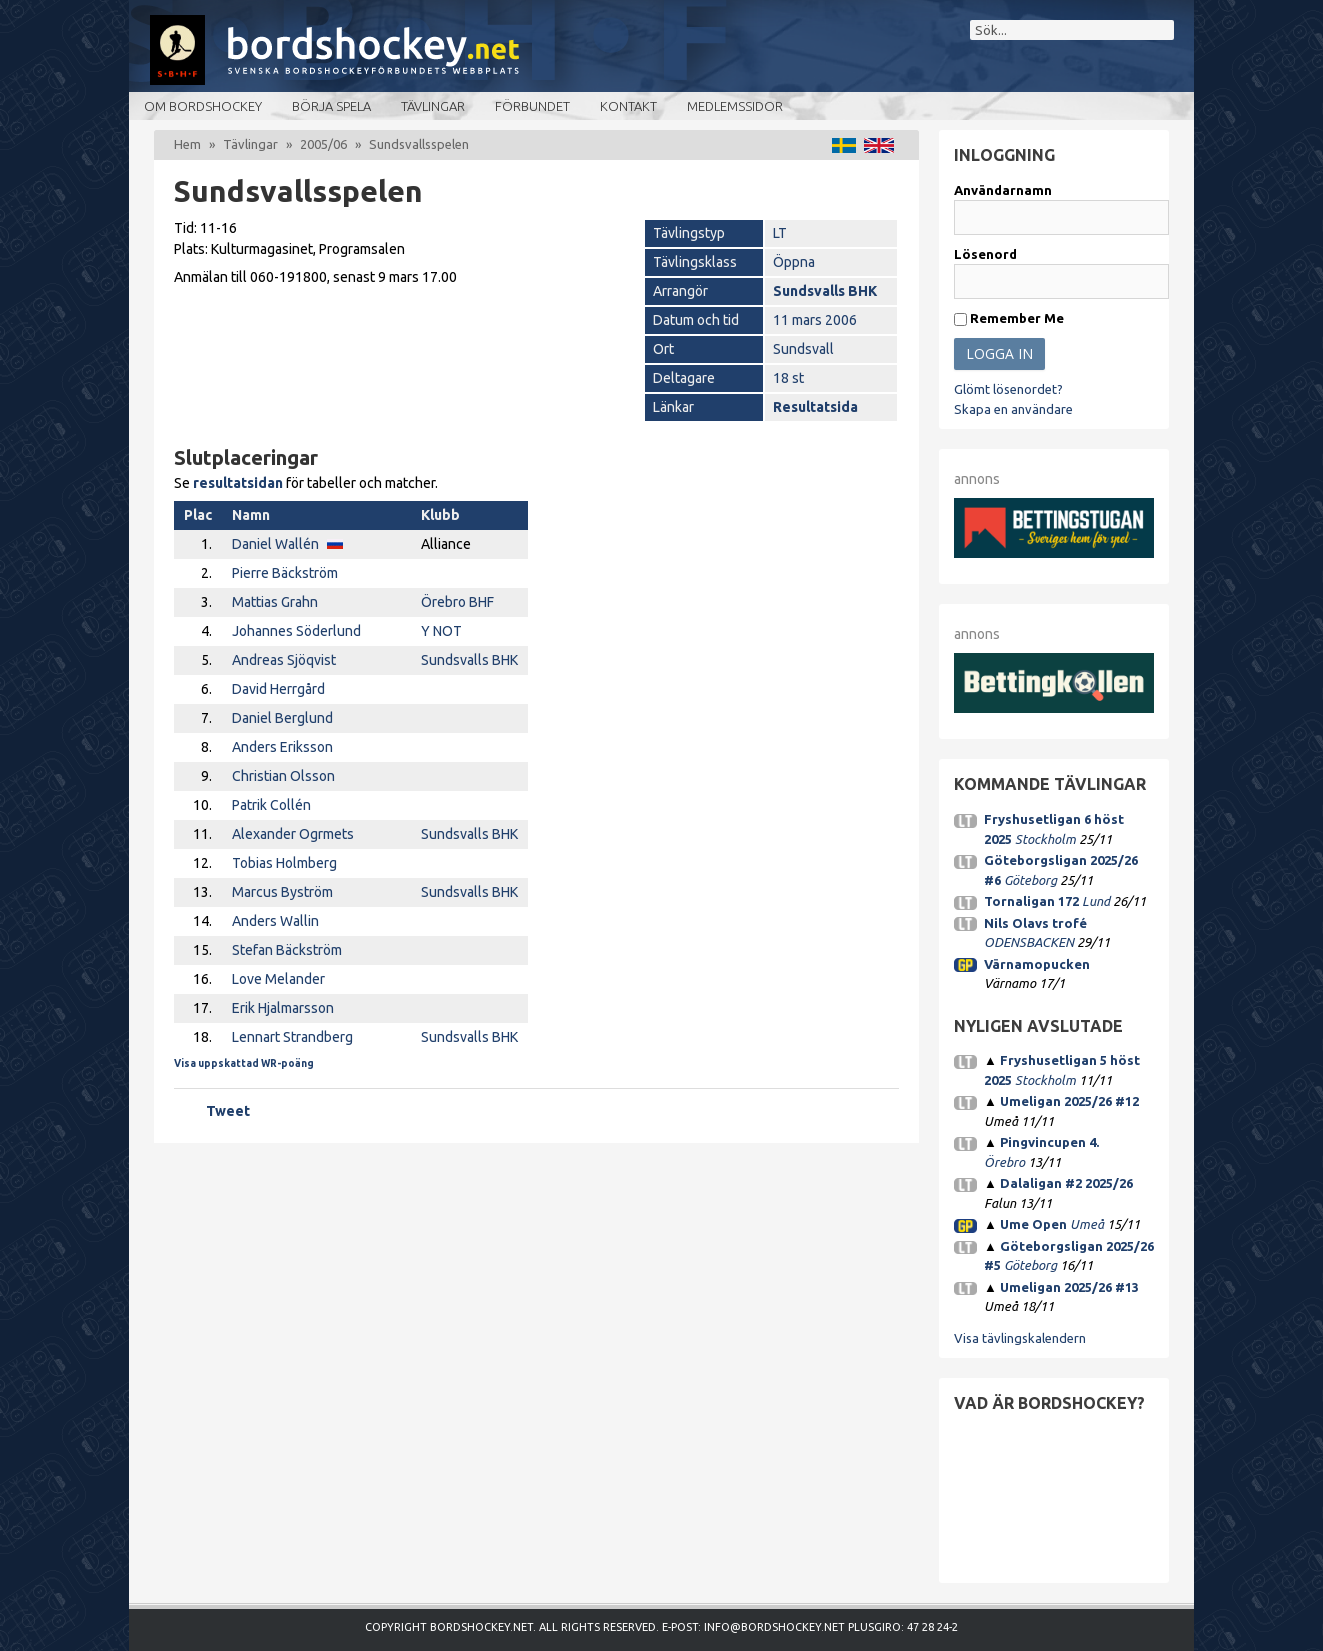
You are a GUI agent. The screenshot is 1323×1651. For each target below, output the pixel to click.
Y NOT (441, 631)
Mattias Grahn (275, 602)
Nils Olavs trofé (1035, 923)
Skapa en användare (1013, 409)
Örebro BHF (457, 602)
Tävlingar (433, 106)
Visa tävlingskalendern (1020, 1338)
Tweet (228, 1111)
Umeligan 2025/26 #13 (1069, 1287)
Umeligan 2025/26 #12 (1069, 1101)
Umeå (1087, 1224)
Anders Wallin (275, 921)
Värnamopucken (1037, 964)
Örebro (1004, 1162)
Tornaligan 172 (1031, 901)
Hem (187, 144)
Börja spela (331, 106)
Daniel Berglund (282, 718)
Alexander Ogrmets (293, 834)
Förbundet (532, 106)
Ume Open (1033, 1224)
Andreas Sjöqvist (284, 660)
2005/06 (323, 144)
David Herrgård (278, 689)
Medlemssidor (735, 106)
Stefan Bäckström (287, 950)
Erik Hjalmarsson (283, 1008)
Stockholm (1045, 839)
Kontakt (628, 106)
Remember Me (1009, 318)
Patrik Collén (271, 805)
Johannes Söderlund (296, 631)
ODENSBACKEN (1029, 942)
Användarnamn (1003, 190)
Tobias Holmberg (284, 863)
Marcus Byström (282, 892)
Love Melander (278, 979)
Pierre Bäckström (285, 573)
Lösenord (985, 254)
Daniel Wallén (275, 544)
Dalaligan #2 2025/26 (1066, 1183)
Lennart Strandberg (292, 1037)
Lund (1096, 901)
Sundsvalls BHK (825, 291)
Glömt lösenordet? (1008, 389)
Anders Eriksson (282, 747)
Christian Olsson (283, 776)
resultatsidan (238, 483)
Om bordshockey (203, 106)
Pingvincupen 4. (1049, 1142)
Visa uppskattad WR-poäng (244, 1063)
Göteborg (1030, 880)
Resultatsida (815, 407)
